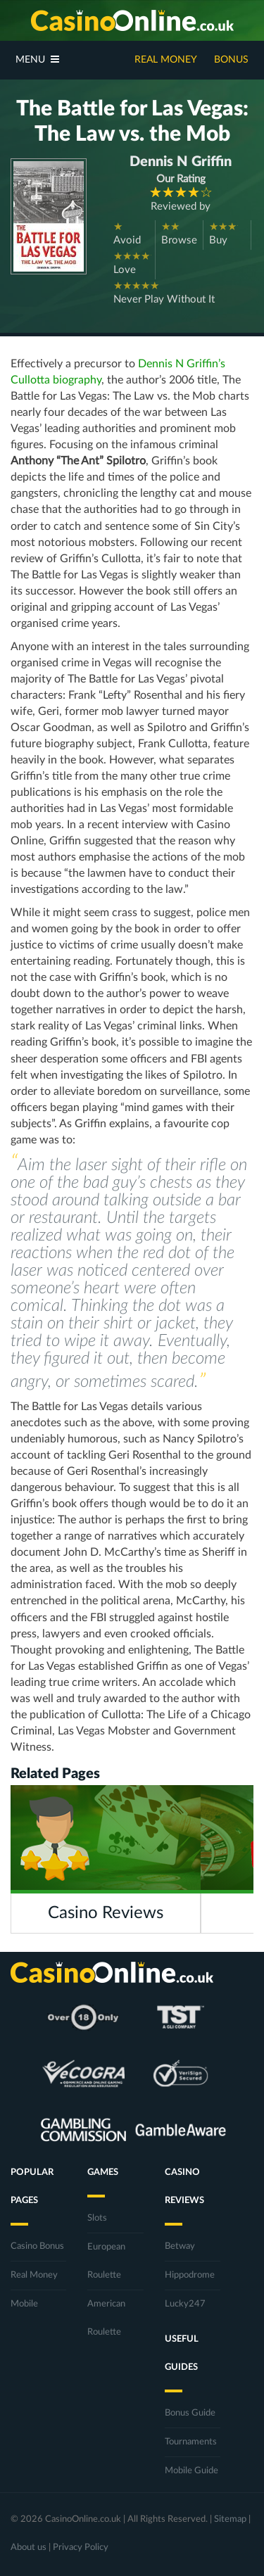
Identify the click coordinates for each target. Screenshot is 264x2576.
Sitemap (230, 2519)
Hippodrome (190, 2275)
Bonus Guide (190, 2413)
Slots (97, 2218)
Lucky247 (185, 2304)
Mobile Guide (191, 2470)
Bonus (231, 60)
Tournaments (191, 2442)
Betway (180, 2246)
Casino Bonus (37, 2246)
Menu (37, 59)
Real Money (165, 60)
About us (28, 2547)
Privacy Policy (80, 2547)
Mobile (24, 2304)
